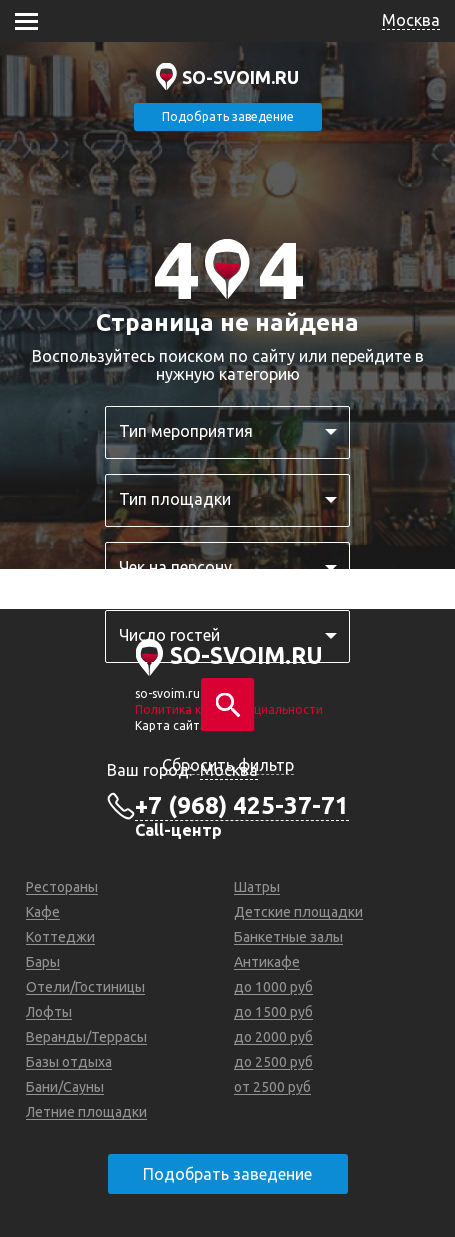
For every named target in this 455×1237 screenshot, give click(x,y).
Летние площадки (86, 1112)
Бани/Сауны (65, 1087)
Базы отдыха (69, 1062)
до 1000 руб (273, 987)
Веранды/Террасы (86, 1037)
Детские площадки (298, 912)
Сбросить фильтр (228, 765)
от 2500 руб (272, 1087)
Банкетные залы (288, 937)
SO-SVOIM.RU (240, 77)
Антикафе (267, 962)
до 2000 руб (273, 1037)
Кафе (43, 912)
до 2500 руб (273, 1062)
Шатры (257, 887)
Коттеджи (60, 937)
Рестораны (62, 887)
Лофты (49, 1012)
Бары (43, 962)
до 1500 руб (273, 1012)
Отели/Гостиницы (85, 987)
